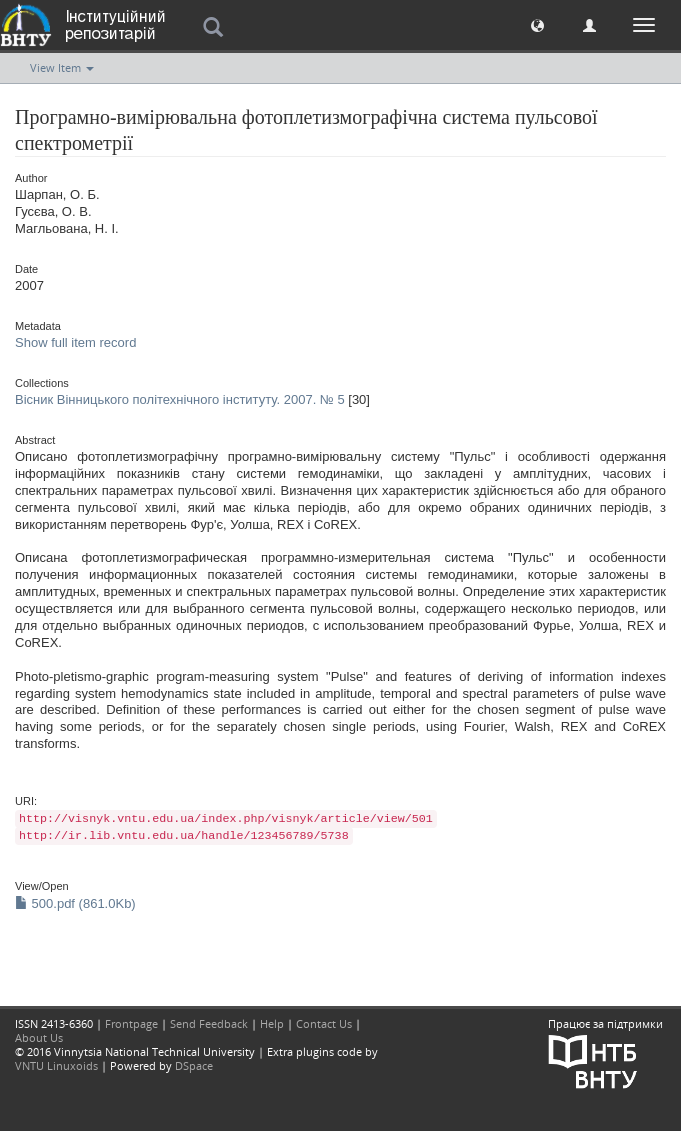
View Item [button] (62, 67)
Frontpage (131, 1023)
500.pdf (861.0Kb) (75, 903)
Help (272, 1023)
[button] (537, 24)
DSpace (194, 1065)
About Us (39, 1037)
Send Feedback (209, 1023)
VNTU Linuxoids (56, 1065)
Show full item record (75, 342)
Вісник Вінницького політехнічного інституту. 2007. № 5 (180, 399)
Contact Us (324, 1023)
